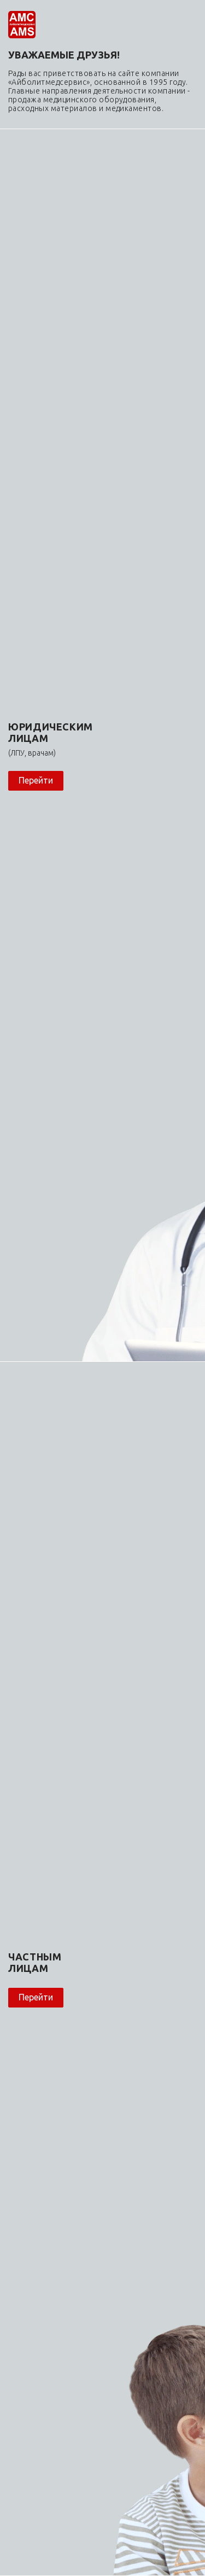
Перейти (36, 780)
